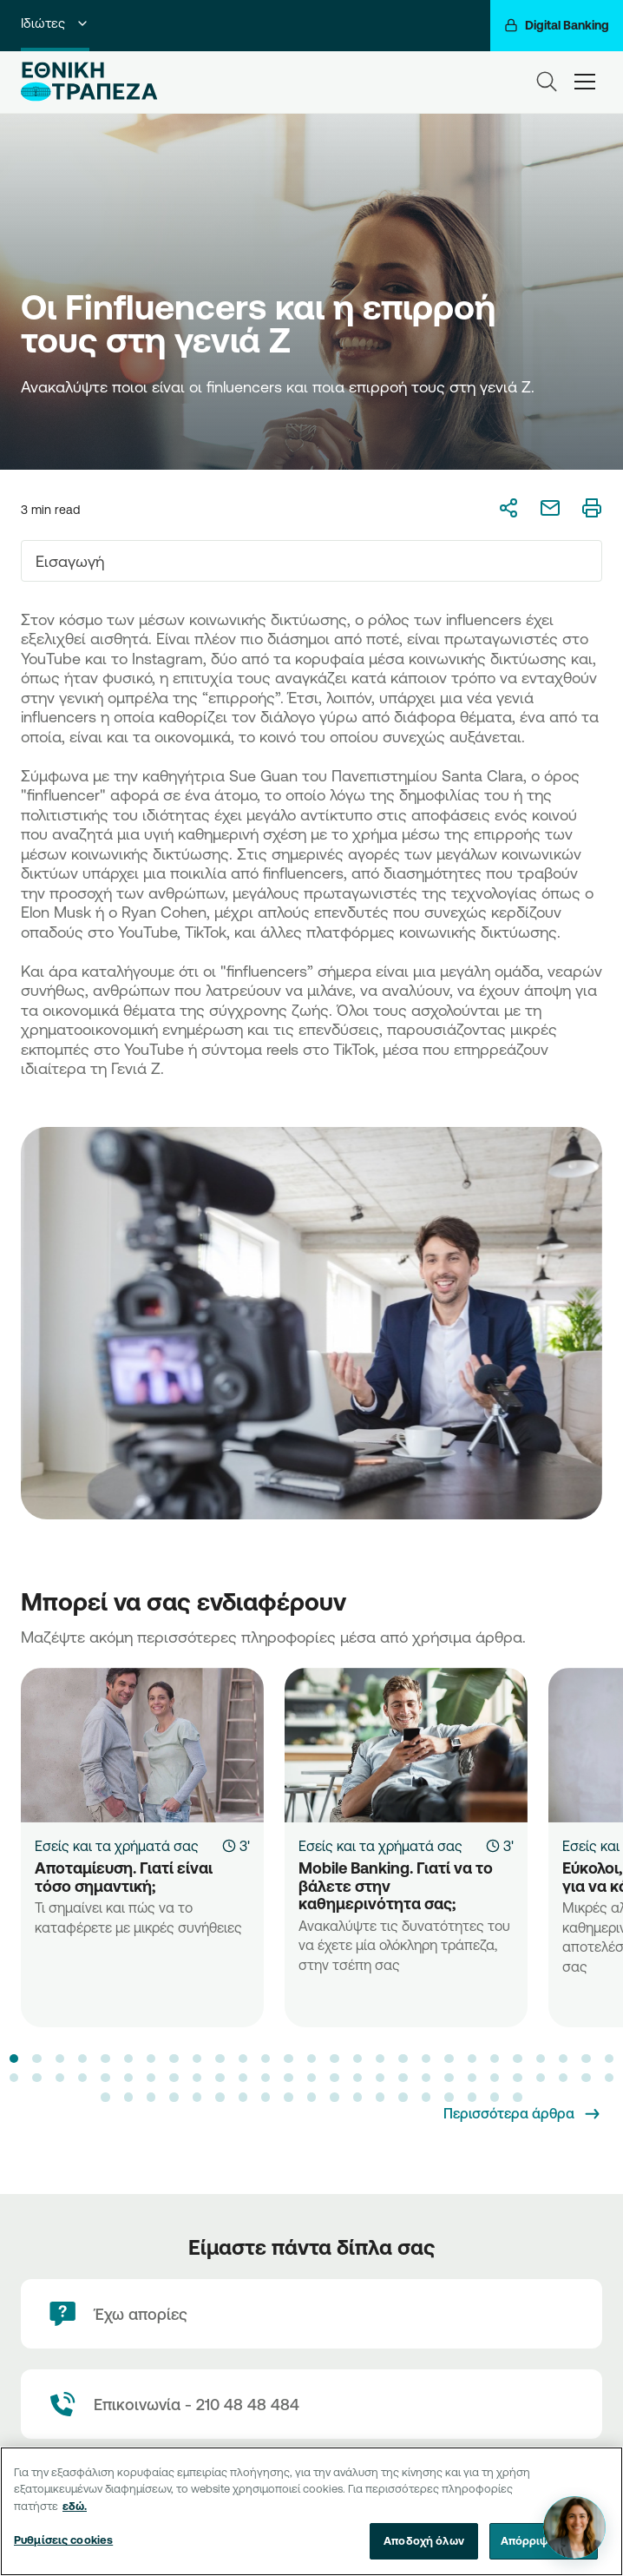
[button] (14, 2058)
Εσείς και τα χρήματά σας (117, 1846)
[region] (311, 2511)
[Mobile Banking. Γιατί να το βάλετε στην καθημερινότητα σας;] (406, 1745)
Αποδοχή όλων (424, 2540)
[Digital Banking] (556, 25)
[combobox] (311, 561)
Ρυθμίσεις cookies (63, 2539)
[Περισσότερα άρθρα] (522, 2114)
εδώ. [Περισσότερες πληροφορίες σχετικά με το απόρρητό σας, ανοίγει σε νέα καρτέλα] (74, 2506)
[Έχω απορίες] (311, 2314)
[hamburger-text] (584, 81)
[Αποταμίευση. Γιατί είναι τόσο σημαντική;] (142, 1745)
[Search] (547, 82)
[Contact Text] (311, 2404)
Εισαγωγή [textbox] (70, 561)
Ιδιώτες (55, 23)
